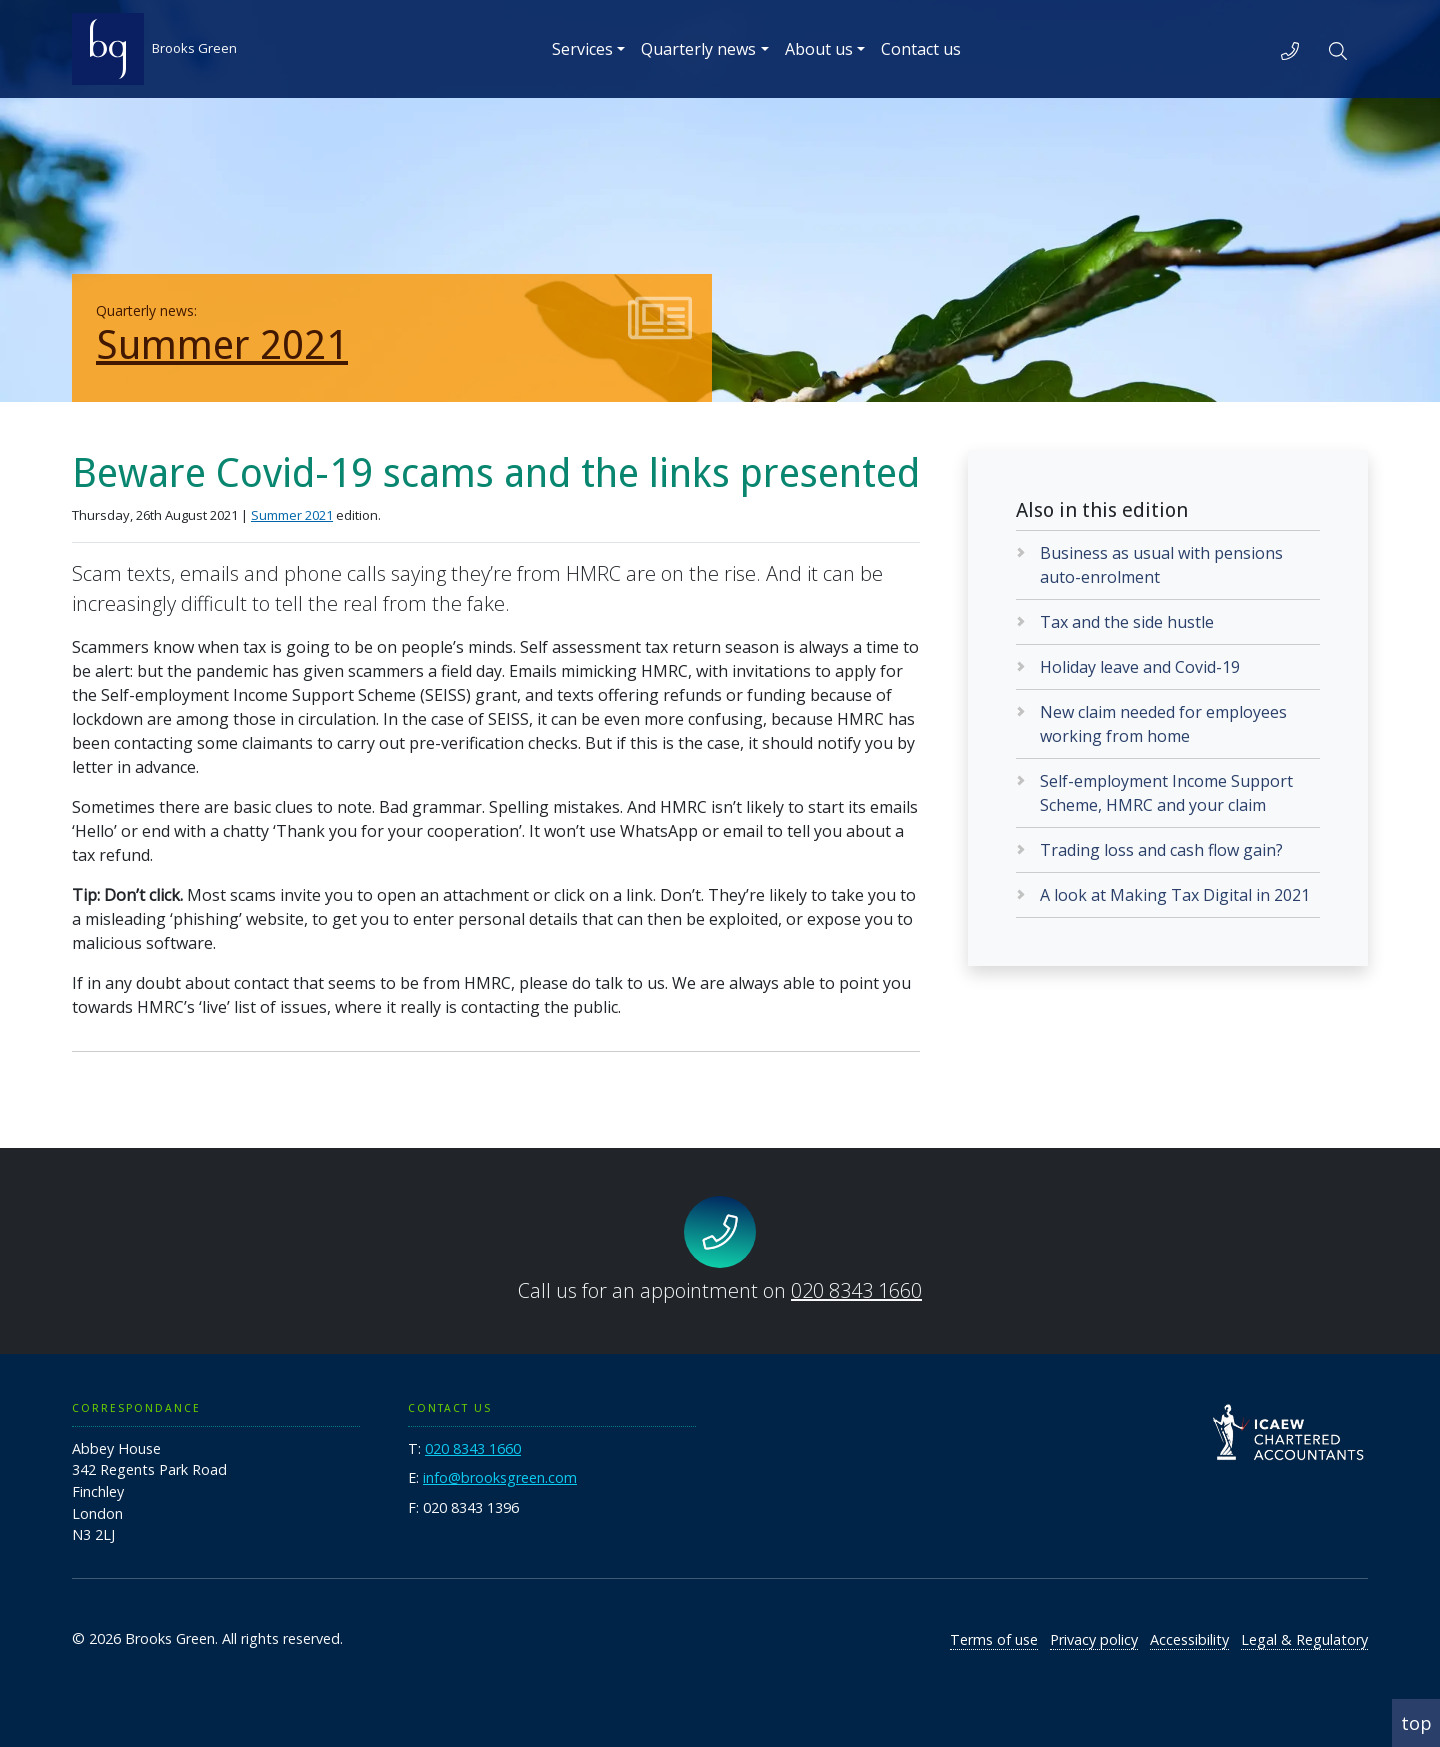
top (1416, 1723)
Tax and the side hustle (1127, 622)
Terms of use (994, 1639)
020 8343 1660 (856, 1290)
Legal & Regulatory (1304, 1639)
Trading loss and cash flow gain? (1161, 850)
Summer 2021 (222, 345)
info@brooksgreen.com (500, 1477)
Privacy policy (1094, 1639)
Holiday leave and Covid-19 (1140, 667)
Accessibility (1189, 1639)
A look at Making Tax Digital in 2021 (1175, 895)
